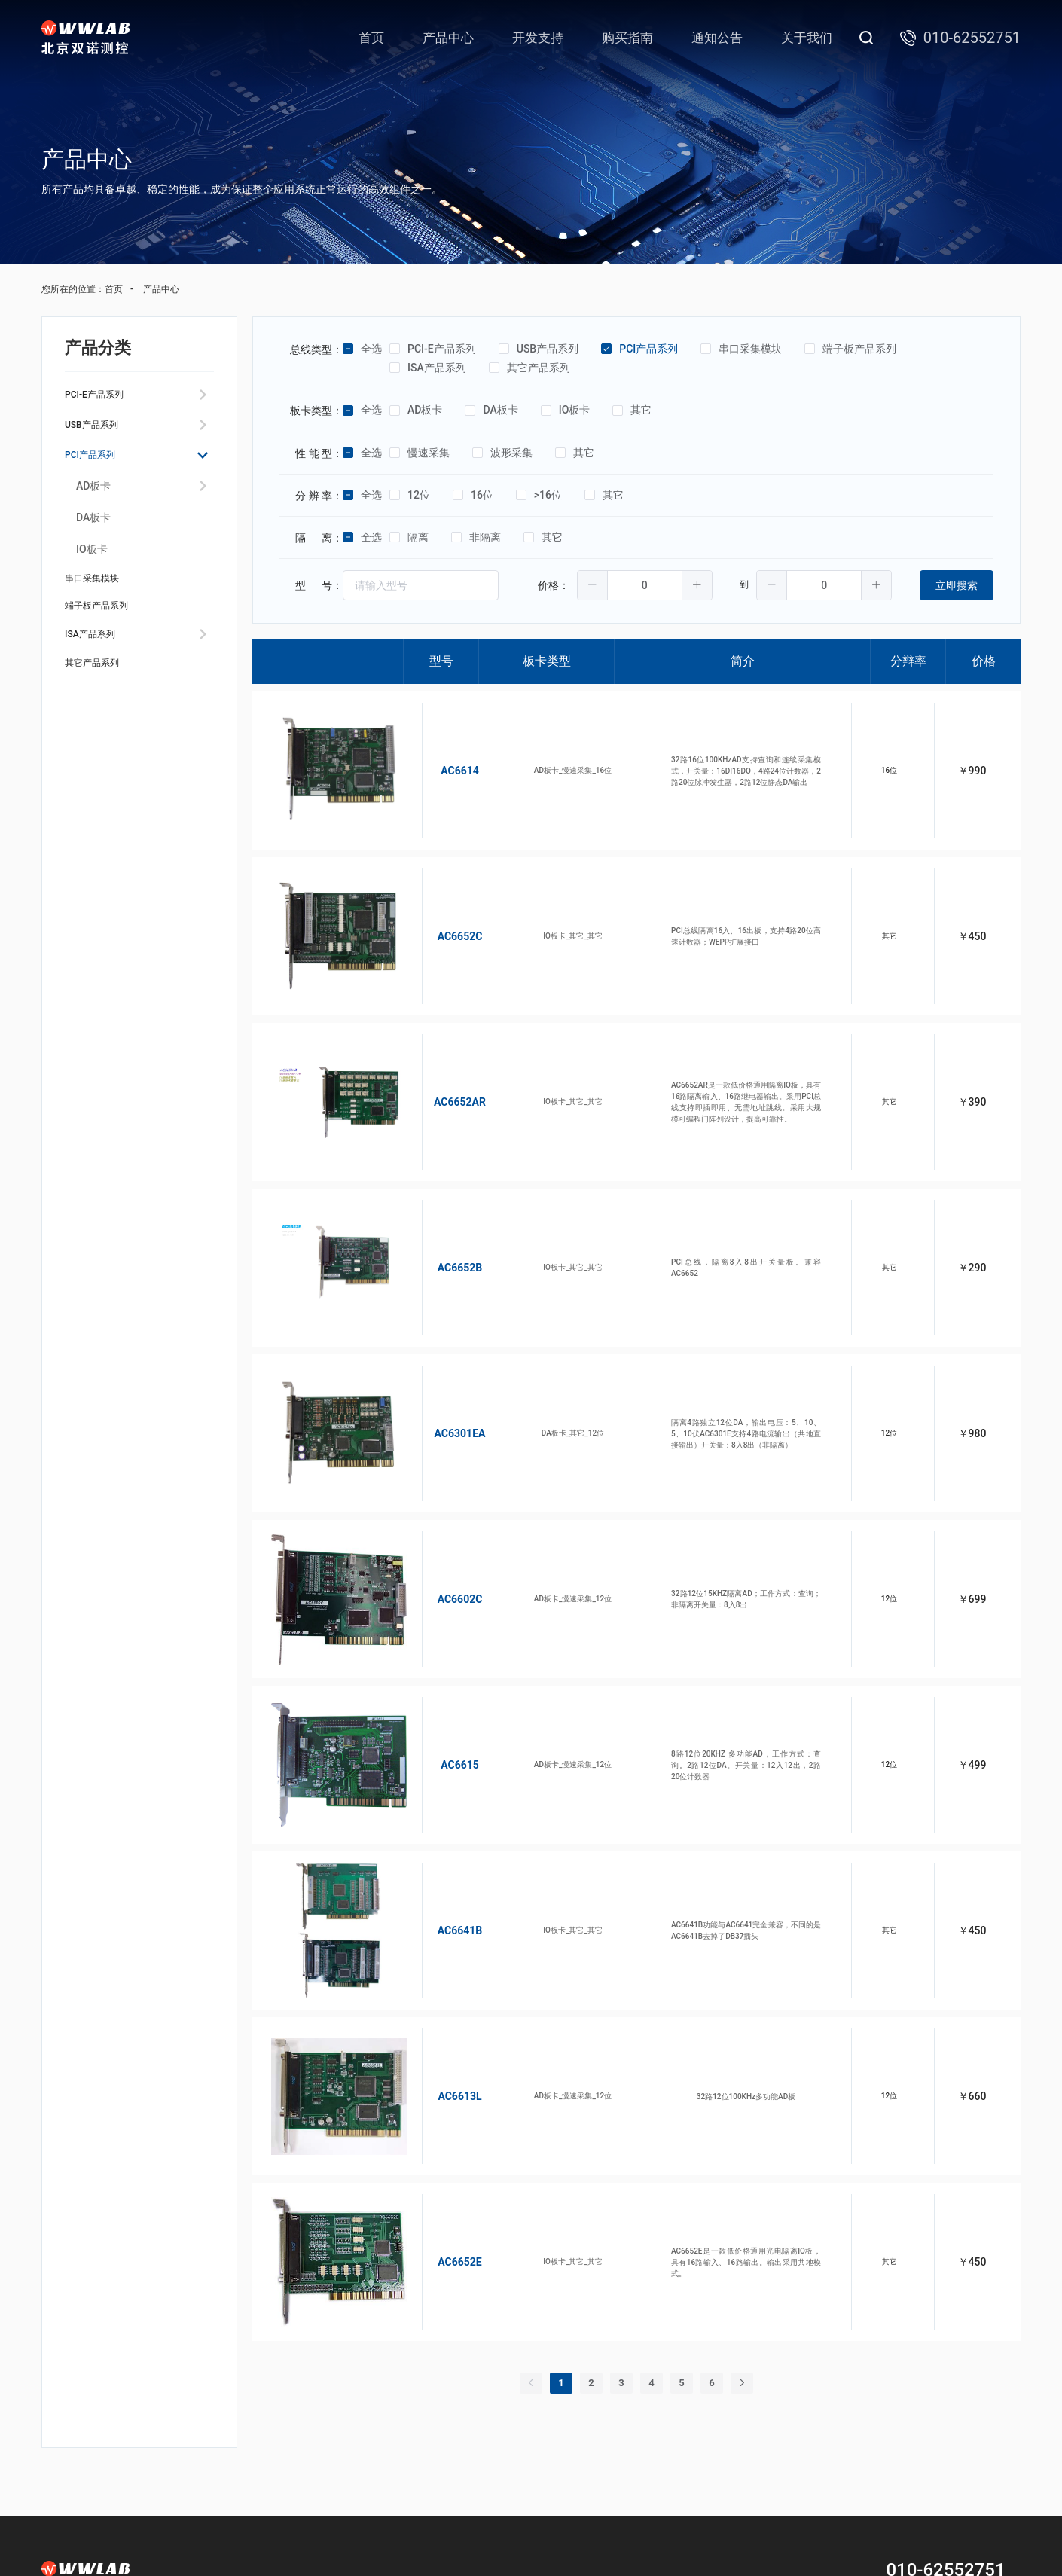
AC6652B (442, 1194)
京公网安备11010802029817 (647, 2536)
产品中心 (448, 37)
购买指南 (627, 37)
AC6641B (442, 1772)
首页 (371, 37)
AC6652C (442, 905)
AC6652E (441, 2062)
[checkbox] (348, 349)
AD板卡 (93, 504)
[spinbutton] (645, 585)
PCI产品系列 (98, 469)
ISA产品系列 (98, 673)
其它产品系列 (101, 709)
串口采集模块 (101, 601)
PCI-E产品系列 (104, 397)
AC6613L (441, 1917)
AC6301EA (442, 1338)
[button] (593, 585)
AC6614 (442, 760)
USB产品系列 (100, 433)
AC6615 (442, 1628)
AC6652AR (442, 1049)
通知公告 (717, 37)
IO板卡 (92, 567)
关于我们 (806, 37)
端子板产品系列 (107, 637)
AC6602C (442, 1483)
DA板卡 (93, 536)
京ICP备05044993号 (543, 2536)
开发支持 (537, 37)
